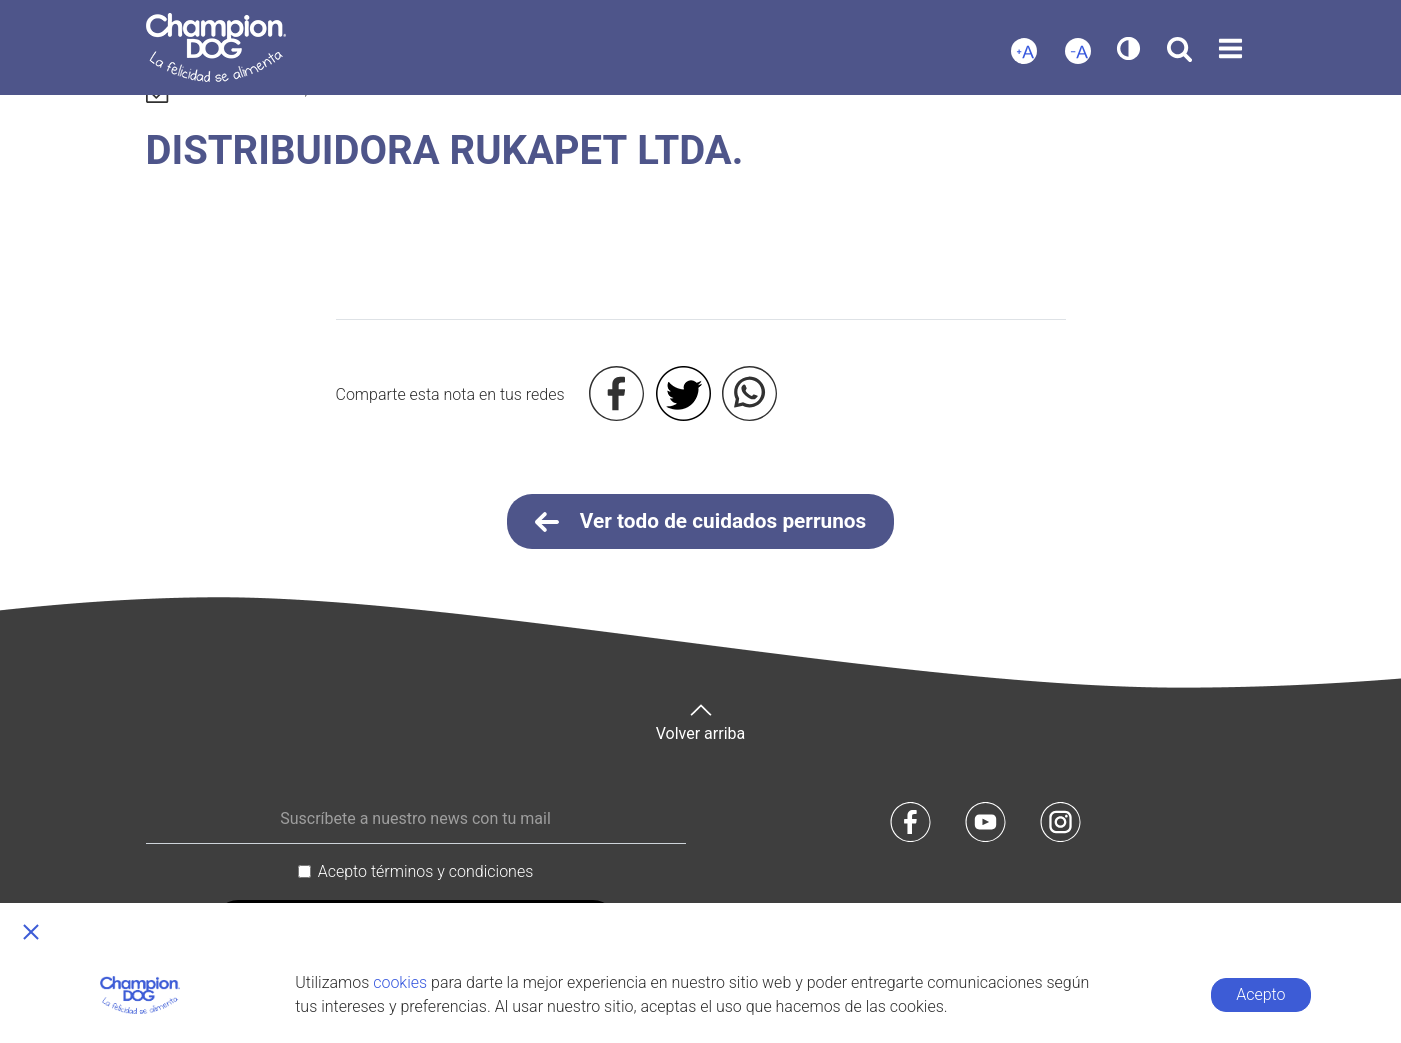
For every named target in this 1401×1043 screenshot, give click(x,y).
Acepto (1260, 994)
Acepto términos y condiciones (426, 871)
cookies (400, 982)
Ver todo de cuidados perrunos (701, 522)
